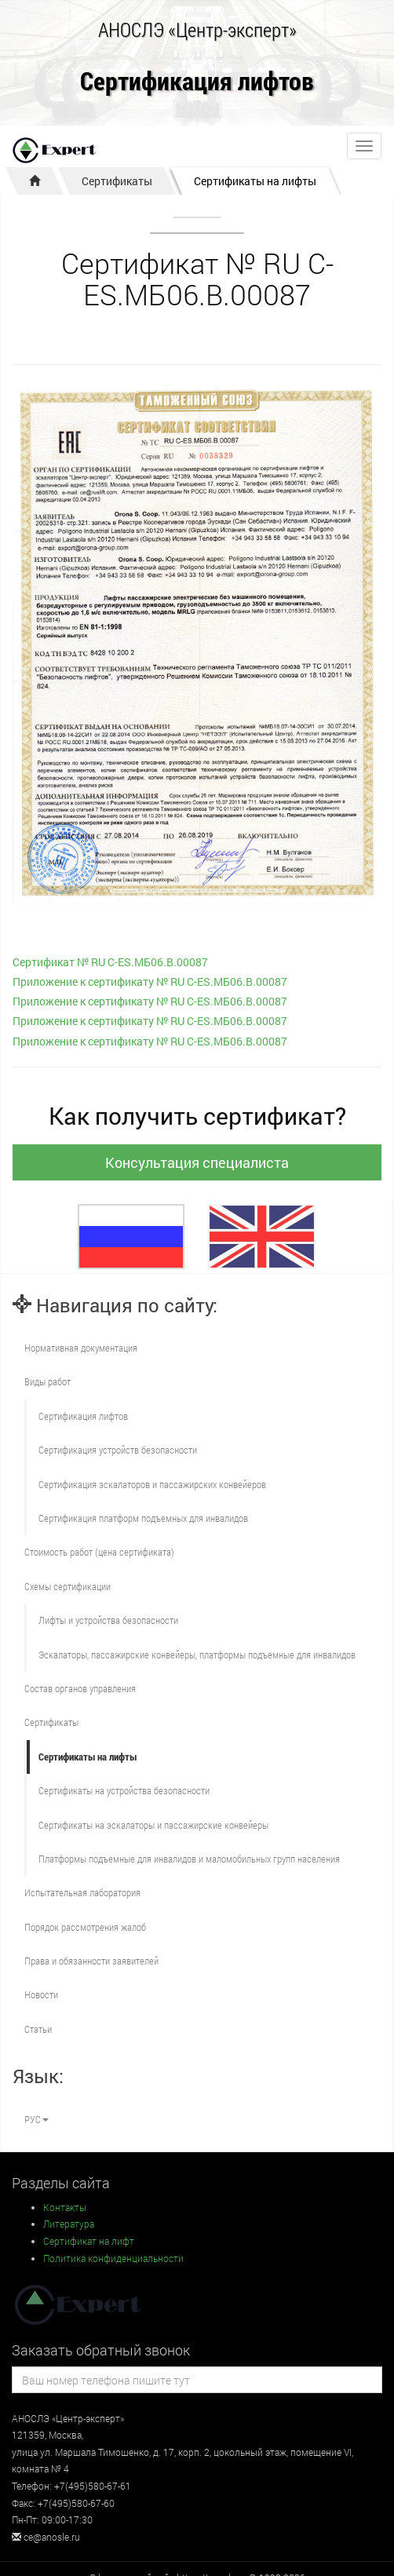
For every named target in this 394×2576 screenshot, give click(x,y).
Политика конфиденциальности (113, 2258)
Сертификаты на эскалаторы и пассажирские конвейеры (153, 1825)
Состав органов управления (80, 1688)
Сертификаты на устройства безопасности (124, 1790)
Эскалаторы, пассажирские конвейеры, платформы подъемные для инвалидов (197, 1654)
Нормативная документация (80, 1348)
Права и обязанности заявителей (91, 1961)
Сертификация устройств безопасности (117, 1450)
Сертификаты (117, 180)
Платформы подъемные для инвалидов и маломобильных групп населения (189, 1859)
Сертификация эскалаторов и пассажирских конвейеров (152, 1484)
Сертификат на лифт (88, 2241)
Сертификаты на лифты (255, 180)
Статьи (38, 2029)
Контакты (64, 2207)
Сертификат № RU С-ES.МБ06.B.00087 (110, 961)
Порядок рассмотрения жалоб (85, 1927)
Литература (68, 2223)
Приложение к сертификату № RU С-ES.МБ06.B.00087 (150, 981)
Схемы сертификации (67, 1586)
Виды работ (47, 1381)
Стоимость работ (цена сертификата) (99, 1552)
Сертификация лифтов (197, 82)
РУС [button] (36, 2119)
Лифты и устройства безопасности (108, 1620)
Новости (41, 1994)
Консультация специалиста (197, 1162)
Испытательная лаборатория (82, 1892)
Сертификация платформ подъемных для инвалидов (143, 1518)
